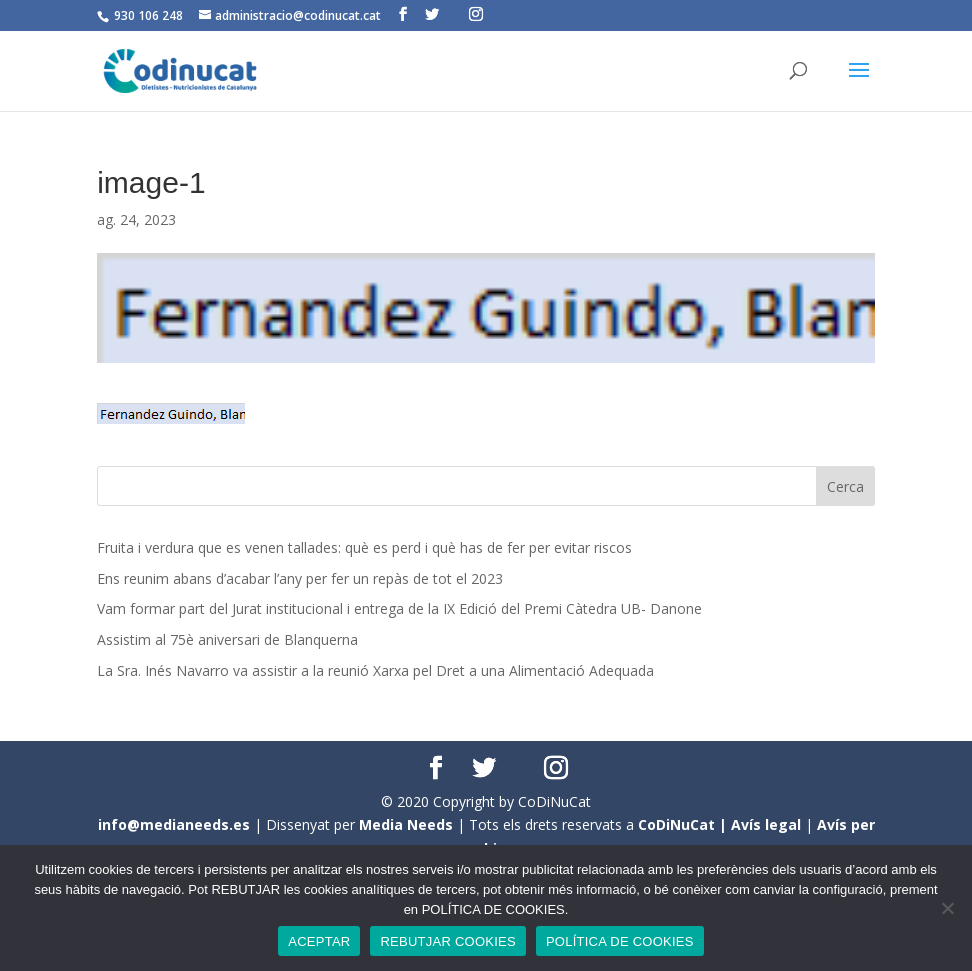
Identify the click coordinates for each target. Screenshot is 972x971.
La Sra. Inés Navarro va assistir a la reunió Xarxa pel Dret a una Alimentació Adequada (375, 670)
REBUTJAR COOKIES (447, 941)
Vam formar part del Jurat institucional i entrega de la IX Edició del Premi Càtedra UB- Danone (399, 608)
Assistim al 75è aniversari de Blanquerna (227, 639)
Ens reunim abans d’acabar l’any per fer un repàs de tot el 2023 (300, 578)
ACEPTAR (319, 941)
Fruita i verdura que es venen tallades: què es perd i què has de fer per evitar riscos (364, 547)
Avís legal (766, 824)
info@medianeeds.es (174, 824)
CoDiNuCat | (684, 824)
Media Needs (406, 824)
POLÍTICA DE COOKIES (620, 941)
